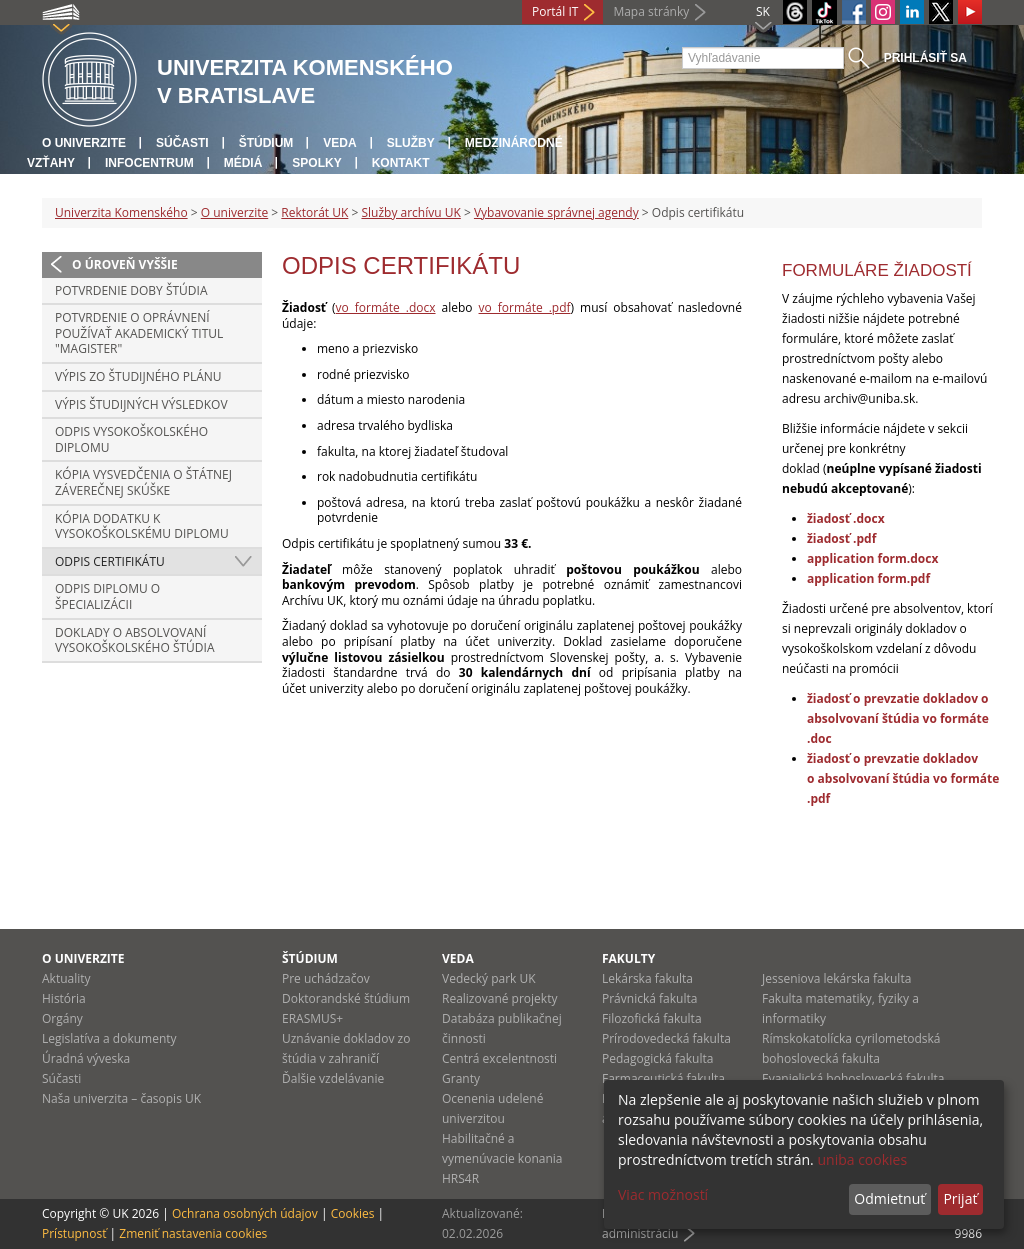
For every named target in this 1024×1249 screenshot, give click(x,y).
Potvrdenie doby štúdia (131, 290)
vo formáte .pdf (525, 307)
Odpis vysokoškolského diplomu (131, 439)
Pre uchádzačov (326, 978)
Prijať (960, 1198)
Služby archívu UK (410, 212)
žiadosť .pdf (841, 538)
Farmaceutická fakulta (663, 1078)
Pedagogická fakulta (657, 1058)
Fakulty (628, 958)
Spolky (316, 163)
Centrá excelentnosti (499, 1058)
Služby (411, 143)
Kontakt (401, 163)
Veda (339, 143)
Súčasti (182, 143)
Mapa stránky (651, 11)
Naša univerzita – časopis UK (121, 1098)
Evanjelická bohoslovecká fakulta (853, 1078)
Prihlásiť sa (925, 58)
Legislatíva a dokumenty (109, 1038)
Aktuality (66, 978)
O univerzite (84, 143)
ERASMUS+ (312, 1018)
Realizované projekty (499, 998)
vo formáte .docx (386, 307)
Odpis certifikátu (110, 561)
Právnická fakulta (649, 998)
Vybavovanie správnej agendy (556, 212)
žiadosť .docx (846, 518)
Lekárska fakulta (647, 978)
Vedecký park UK (489, 978)
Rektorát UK (314, 212)
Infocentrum (149, 163)
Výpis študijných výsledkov (141, 404)
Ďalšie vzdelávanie (333, 1078)
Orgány (62, 1018)
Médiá (243, 163)
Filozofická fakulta (652, 1018)
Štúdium (266, 143)
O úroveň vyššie (125, 264)
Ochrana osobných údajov (245, 1213)
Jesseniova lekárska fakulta (836, 978)
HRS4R (460, 1178)
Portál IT (555, 11)
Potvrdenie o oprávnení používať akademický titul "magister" (139, 333)
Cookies (353, 1213)
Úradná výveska (86, 1058)
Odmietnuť (889, 1198)
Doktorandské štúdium (346, 998)
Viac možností (663, 1194)
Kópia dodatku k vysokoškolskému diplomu (142, 526)
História (64, 998)
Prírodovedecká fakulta (666, 1038)
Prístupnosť (74, 1233)
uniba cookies (862, 1159)
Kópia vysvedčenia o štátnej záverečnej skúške (143, 482)
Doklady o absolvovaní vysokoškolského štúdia (134, 640)
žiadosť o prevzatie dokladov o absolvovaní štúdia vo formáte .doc (898, 718)
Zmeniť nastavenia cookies (193, 1233)
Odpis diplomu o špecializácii (107, 596)
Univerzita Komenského (121, 212)
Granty (461, 1078)
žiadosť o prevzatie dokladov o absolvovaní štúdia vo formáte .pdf (903, 778)
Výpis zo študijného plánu (138, 376)
